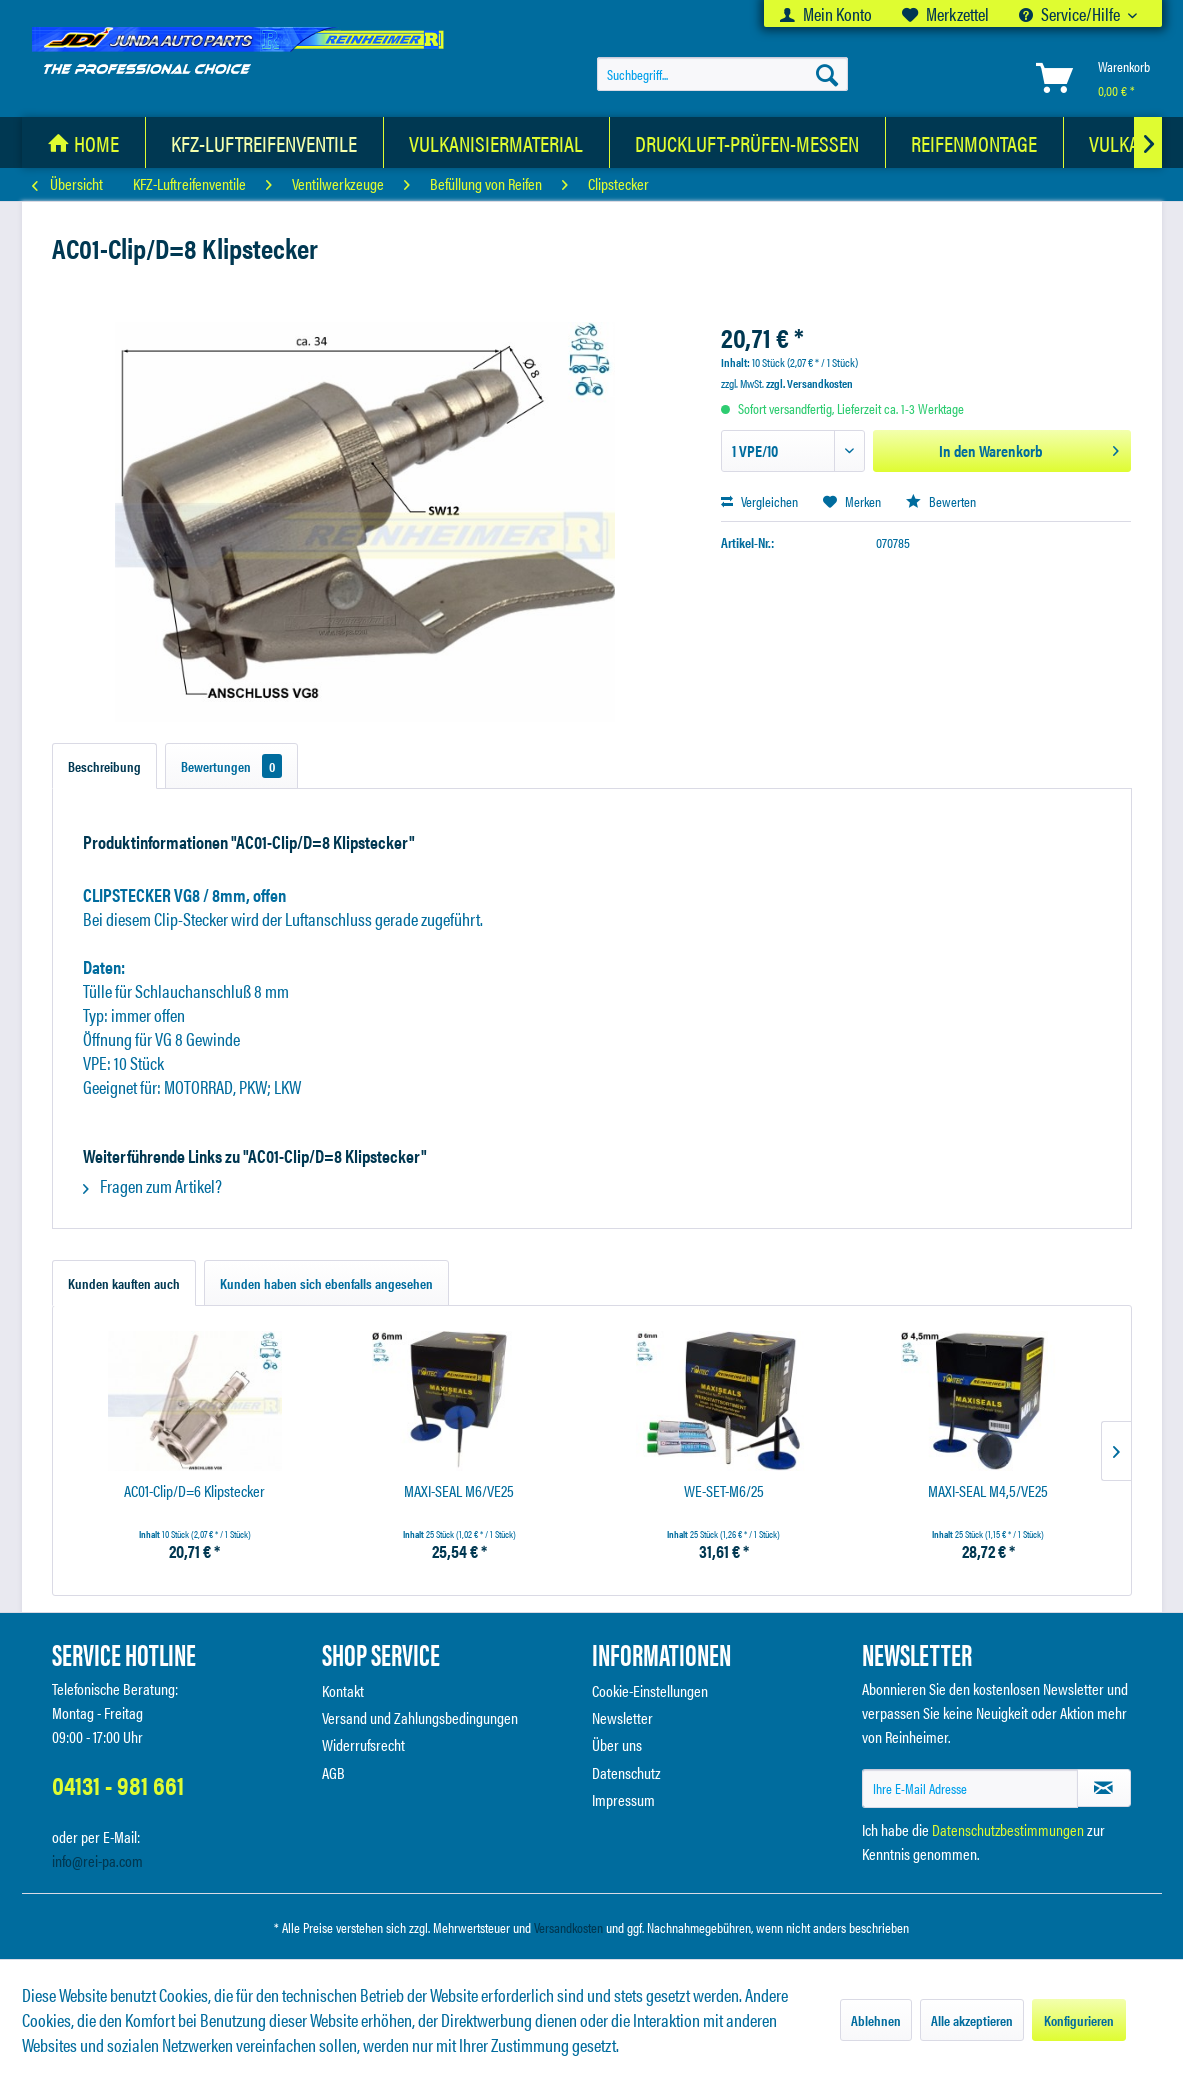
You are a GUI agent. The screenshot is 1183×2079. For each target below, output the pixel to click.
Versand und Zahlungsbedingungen (420, 1717)
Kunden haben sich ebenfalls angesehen (326, 1283)
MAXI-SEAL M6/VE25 (459, 1491)
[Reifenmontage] (974, 142)
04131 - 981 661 (118, 1784)
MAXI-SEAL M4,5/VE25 (988, 1491)
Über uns (617, 1744)
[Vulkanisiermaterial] (496, 142)
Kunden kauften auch (124, 1283)
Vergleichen (759, 501)
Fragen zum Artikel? (152, 1185)
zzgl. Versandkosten (809, 383)
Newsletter (622, 1717)
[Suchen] (827, 74)
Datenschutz (626, 1772)
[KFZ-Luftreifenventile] (264, 142)
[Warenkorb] (1089, 77)
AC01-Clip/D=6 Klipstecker (194, 1491)
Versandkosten (568, 1927)
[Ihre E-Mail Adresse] (970, 1788)
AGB (333, 1772)
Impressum (623, 1799)
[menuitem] (826, 13)
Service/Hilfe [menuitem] (1071, 13)
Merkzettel (945, 13)
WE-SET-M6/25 (724, 1491)
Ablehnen (876, 2020)
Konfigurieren (1079, 2020)
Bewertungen (231, 766)
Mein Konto (826, 13)
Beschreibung (104, 766)
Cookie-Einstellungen (650, 1690)
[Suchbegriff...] (722, 74)
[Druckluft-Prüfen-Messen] (747, 142)
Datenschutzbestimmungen (1008, 1829)
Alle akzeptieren (972, 2020)
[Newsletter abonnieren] (1104, 1788)
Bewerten (941, 501)
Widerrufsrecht (363, 1744)
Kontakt (343, 1690)
